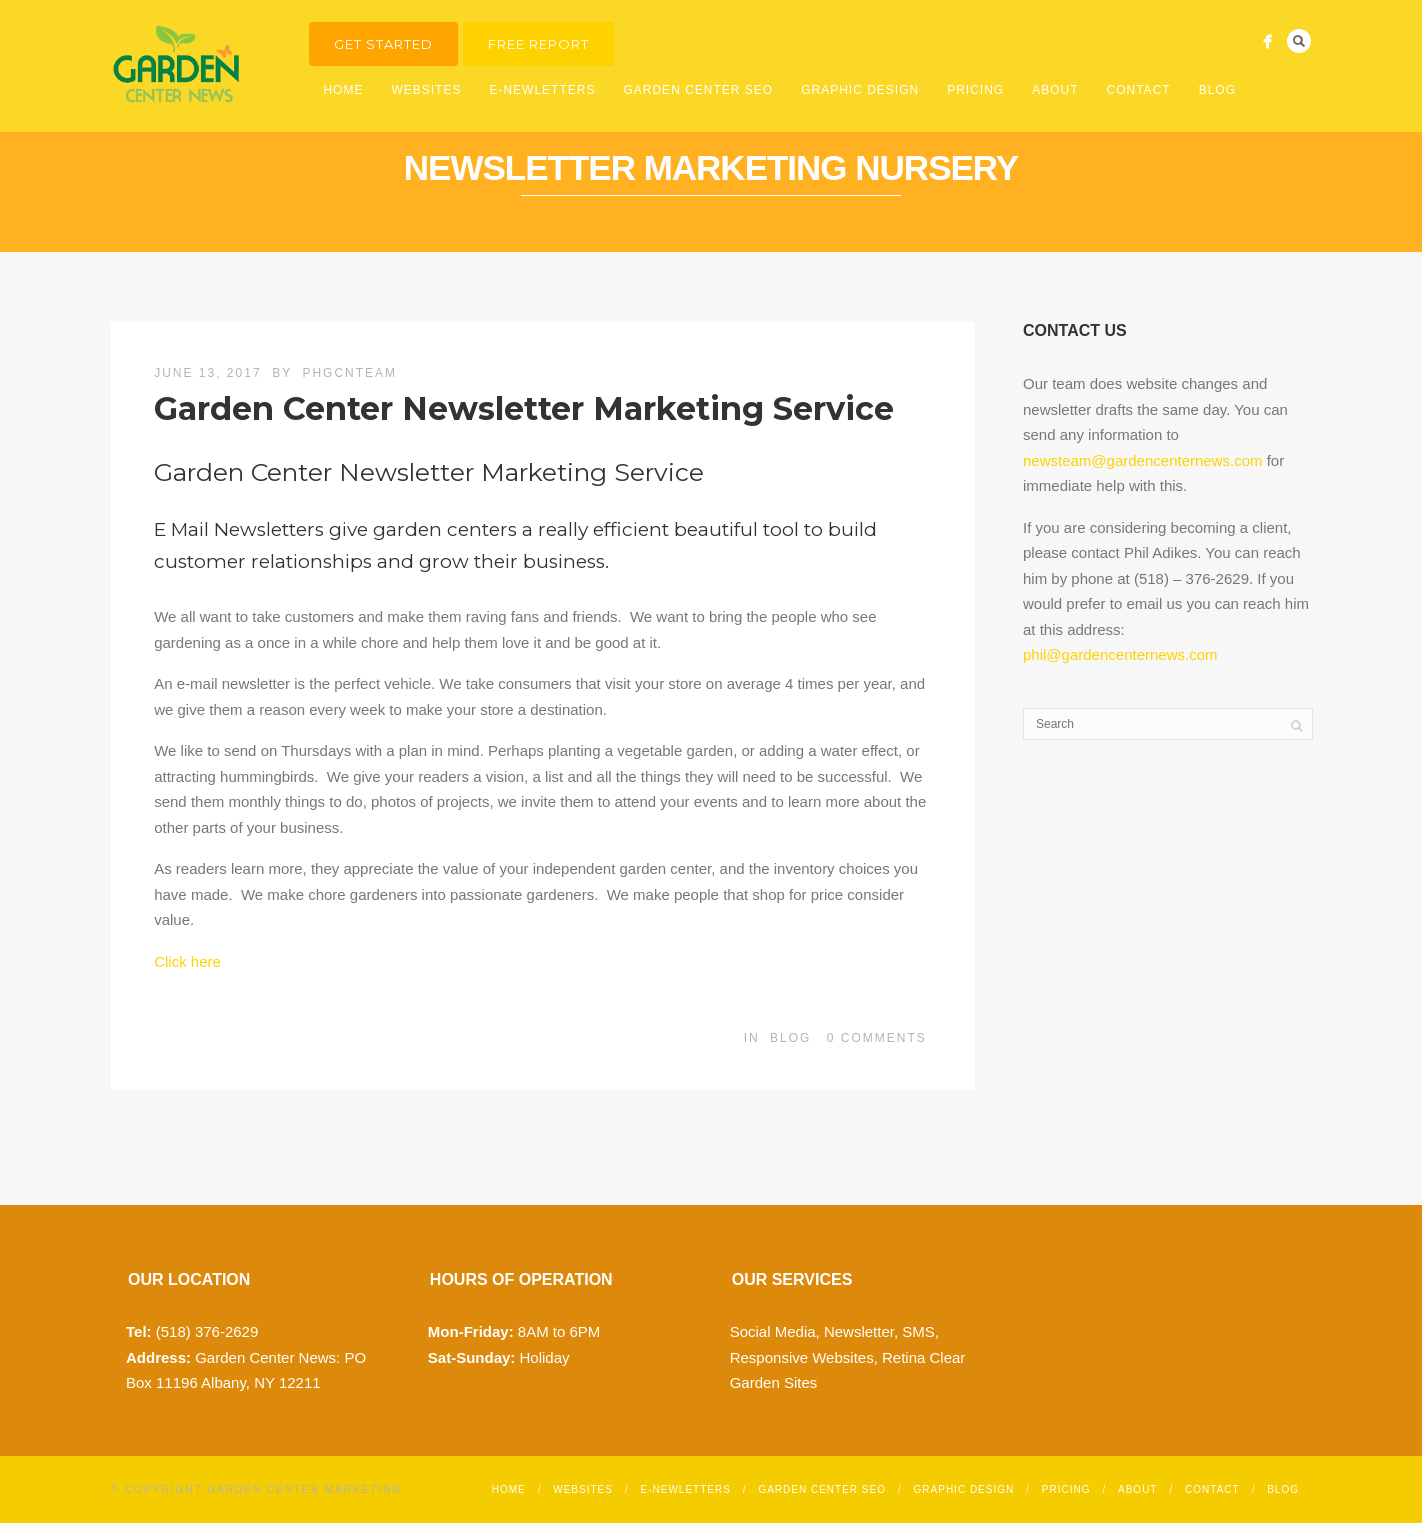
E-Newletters (542, 90)
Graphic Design (860, 90)
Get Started (383, 44)
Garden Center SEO (698, 90)
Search (1299, 41)
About (1055, 90)
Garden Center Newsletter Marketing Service (524, 408)
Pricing (975, 90)
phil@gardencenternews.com (1120, 654)
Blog (1217, 90)
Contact (1139, 90)
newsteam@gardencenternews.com (1143, 460)
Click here (187, 961)
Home (343, 90)
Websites (426, 90)
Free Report (538, 44)
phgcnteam (349, 373)
